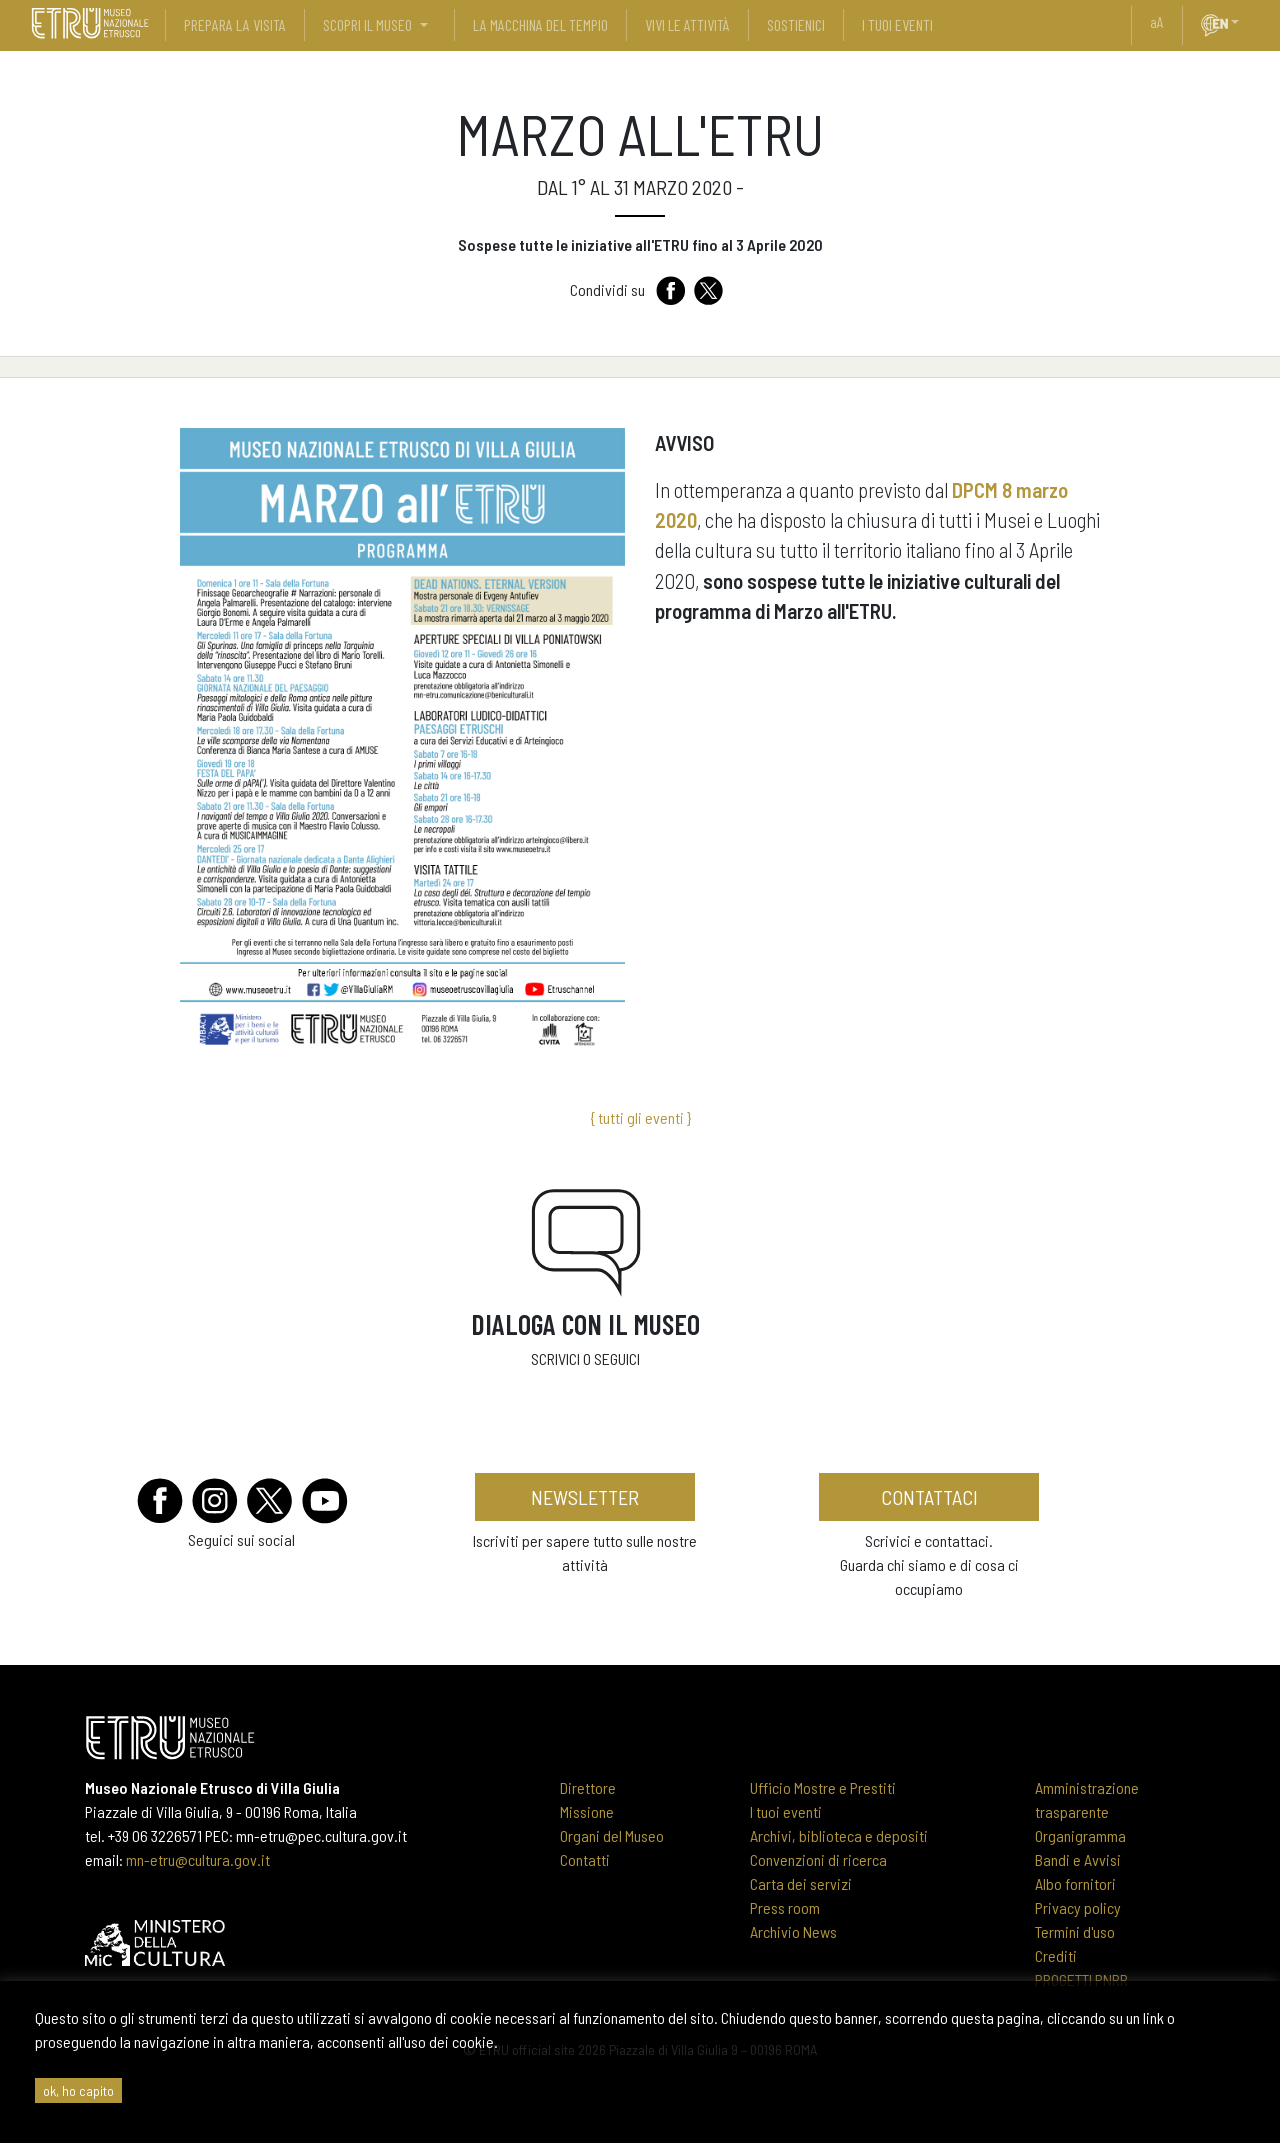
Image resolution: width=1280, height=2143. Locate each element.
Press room (785, 1907)
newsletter (585, 1497)
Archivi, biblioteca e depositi (839, 1835)
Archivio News (793, 1931)
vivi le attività (687, 24)
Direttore (588, 1787)
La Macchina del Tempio (540, 24)
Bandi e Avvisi (1078, 1859)
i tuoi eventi (897, 24)
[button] (1243, 22)
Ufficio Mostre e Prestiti (823, 1787)
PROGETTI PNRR (1081, 1979)
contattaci (929, 1497)
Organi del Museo (612, 1835)
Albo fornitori (1075, 1883)
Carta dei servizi (801, 1883)
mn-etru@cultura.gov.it (198, 1859)
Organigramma (1080, 1835)
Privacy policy (1078, 1907)
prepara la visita (235, 24)
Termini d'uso (1075, 1931)
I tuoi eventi (786, 1811)
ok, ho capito (78, 2090)
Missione (587, 1811)
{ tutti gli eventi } (640, 1117)
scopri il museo (367, 24)
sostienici (796, 24)
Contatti (585, 1859)
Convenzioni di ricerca (818, 1859)
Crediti (1056, 1955)
